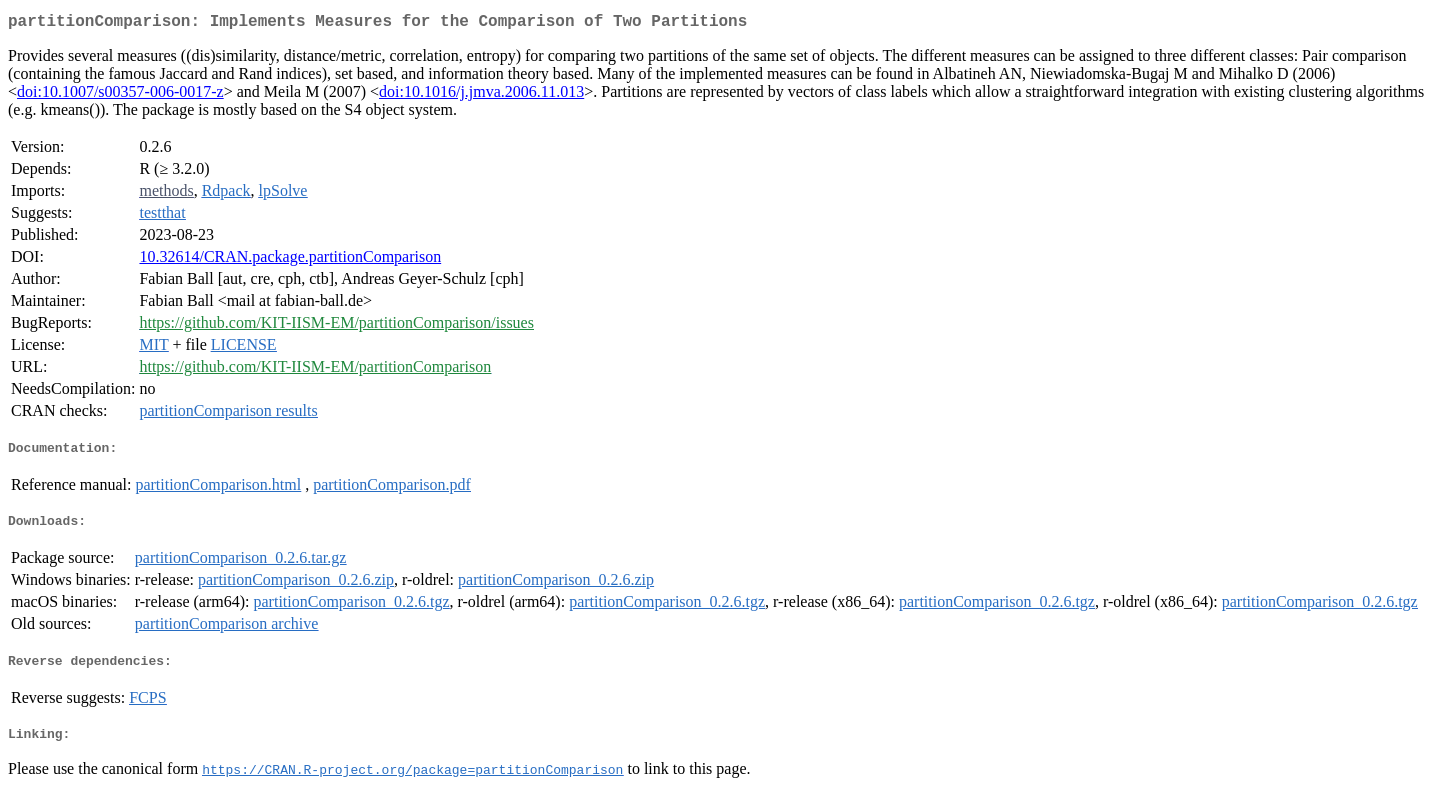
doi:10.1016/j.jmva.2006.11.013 (481, 95)
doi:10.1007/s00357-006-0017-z (120, 95)
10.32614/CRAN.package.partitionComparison (290, 260)
